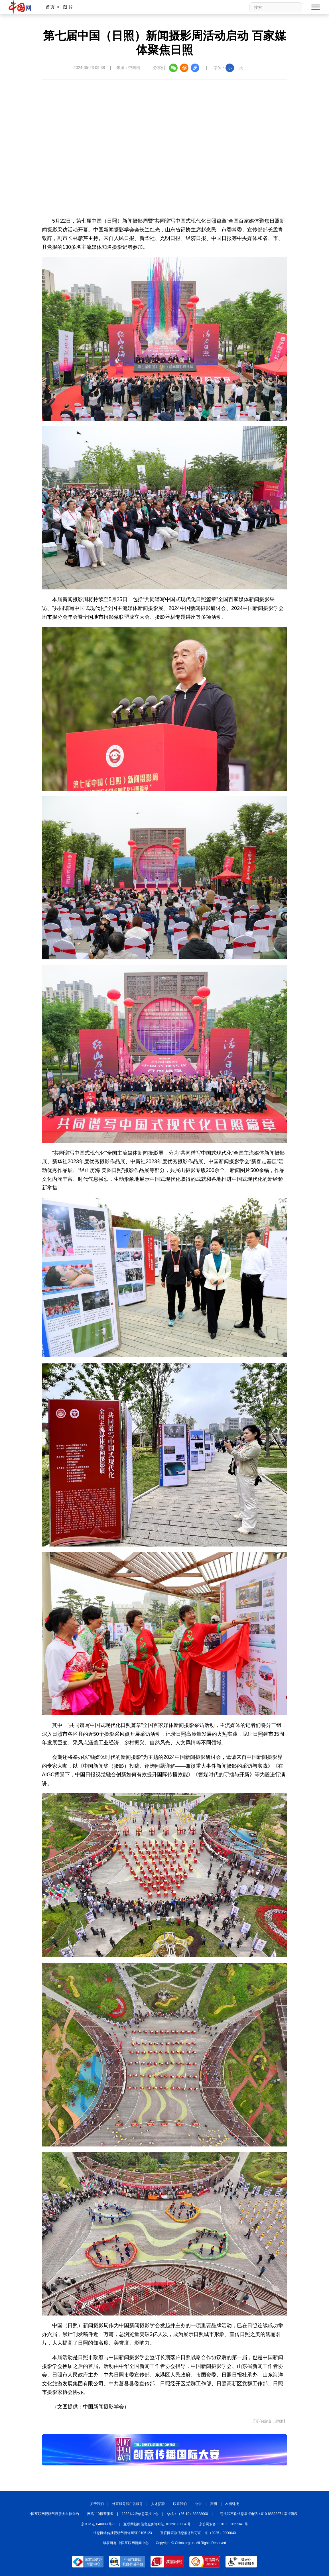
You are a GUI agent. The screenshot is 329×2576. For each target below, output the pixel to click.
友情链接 (232, 2504)
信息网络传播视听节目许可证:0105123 (122, 2533)
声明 (213, 2504)
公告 (198, 2504)
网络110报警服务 (100, 2514)
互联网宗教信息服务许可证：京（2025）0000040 (198, 2533)
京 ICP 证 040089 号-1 (98, 2524)
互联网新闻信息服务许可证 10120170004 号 (157, 2524)
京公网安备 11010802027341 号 (223, 2524)
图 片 (68, 7)
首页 (50, 7)
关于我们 (97, 2504)
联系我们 (180, 2504)
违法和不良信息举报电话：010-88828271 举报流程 (259, 2514)
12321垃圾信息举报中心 (140, 2514)
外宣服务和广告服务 (127, 2504)
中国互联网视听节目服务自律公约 (53, 2514)
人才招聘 (158, 2504)
